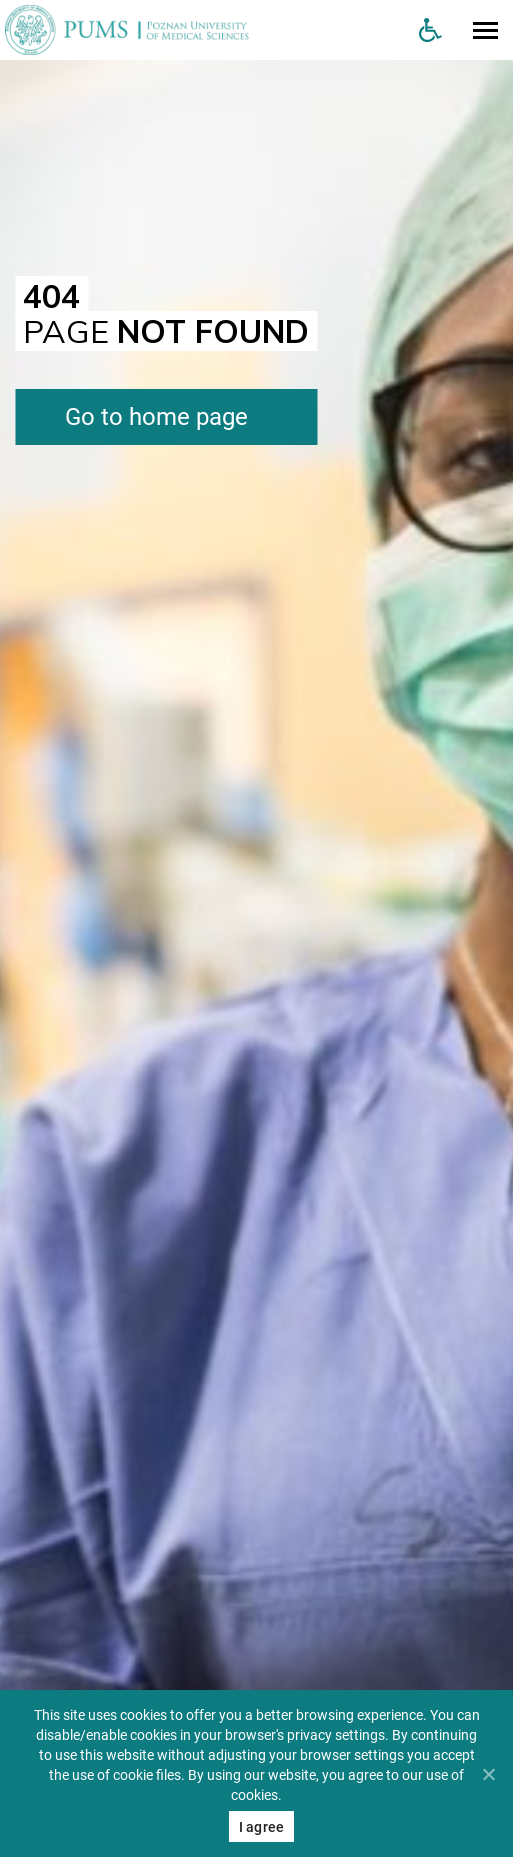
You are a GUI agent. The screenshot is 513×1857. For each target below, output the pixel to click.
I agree (262, 1827)
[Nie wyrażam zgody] (488, 1774)
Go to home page (156, 417)
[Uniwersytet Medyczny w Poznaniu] (201, 30)
